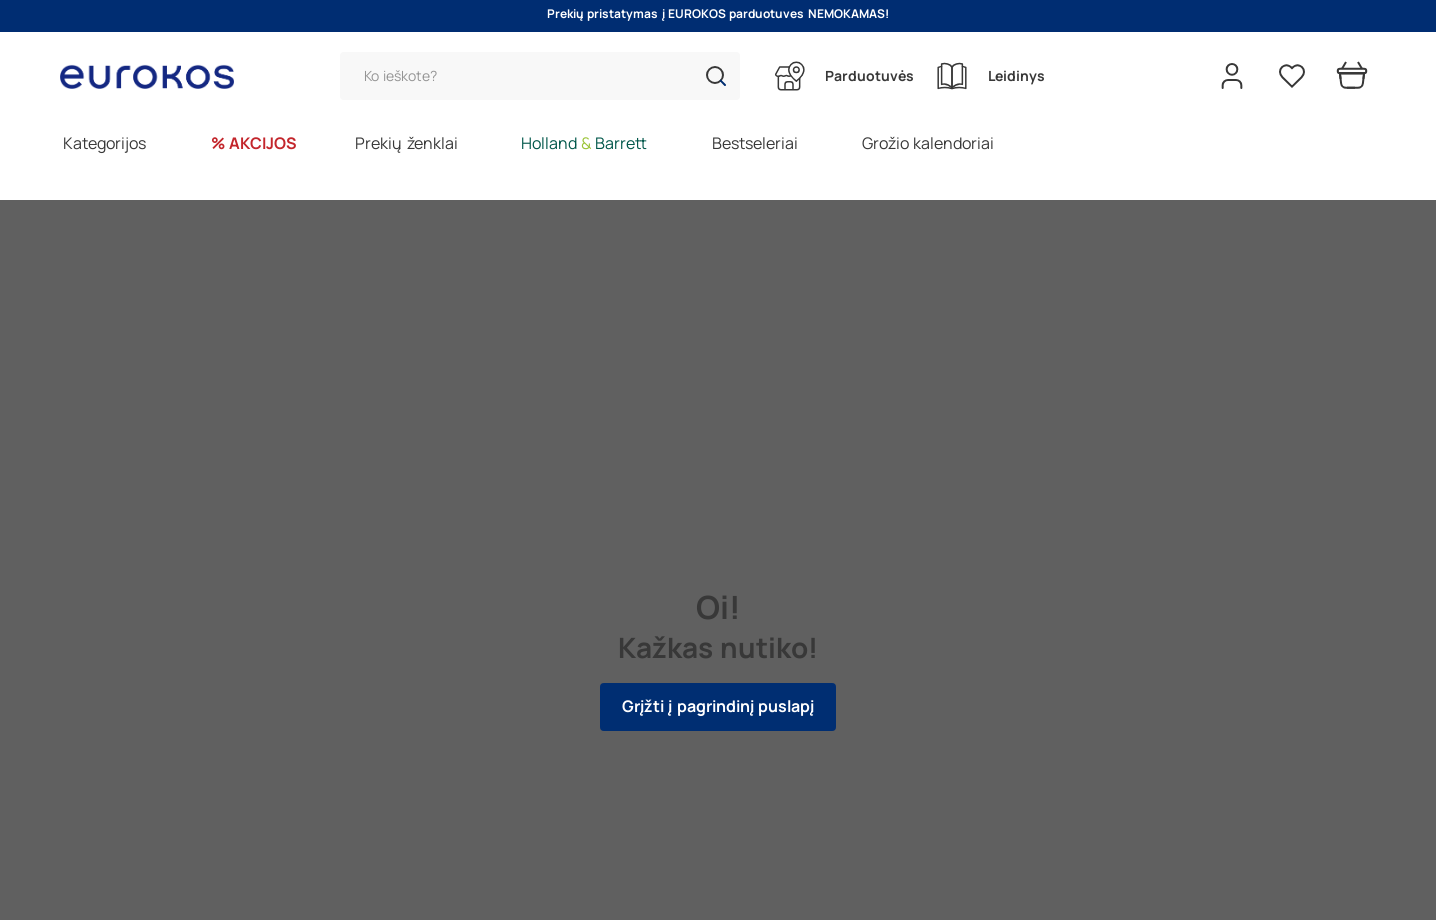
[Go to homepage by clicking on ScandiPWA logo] (155, 76)
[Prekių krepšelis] (1352, 76)
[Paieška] (540, 76)
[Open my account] (1232, 76)
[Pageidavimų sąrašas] (1292, 76)
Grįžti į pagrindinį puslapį (718, 706)
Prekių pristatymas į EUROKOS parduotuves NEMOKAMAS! (718, 14)
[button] (716, 76)
